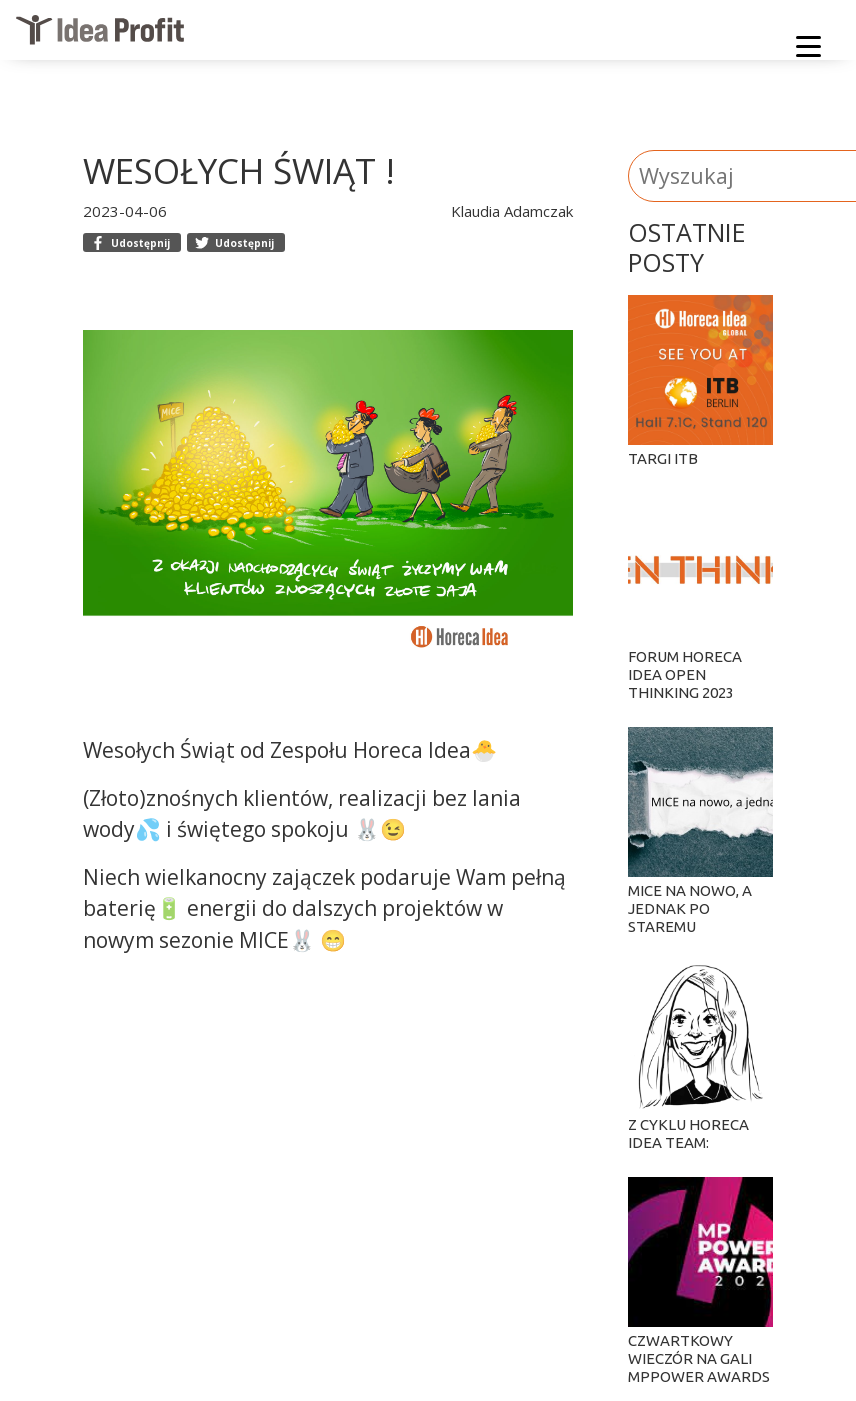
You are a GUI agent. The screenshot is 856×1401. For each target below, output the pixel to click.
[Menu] (808, 50)
